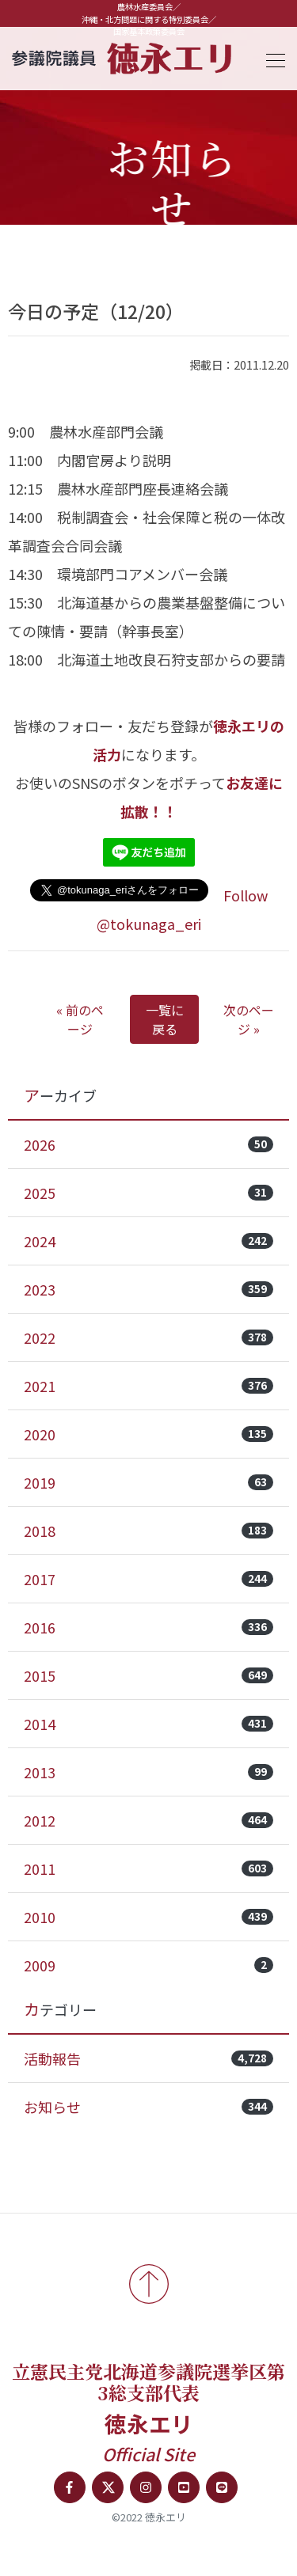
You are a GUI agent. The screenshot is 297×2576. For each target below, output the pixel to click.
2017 (148, 1579)
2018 (148, 1530)
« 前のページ (80, 1019)
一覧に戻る (165, 1019)
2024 (148, 1241)
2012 (148, 1820)
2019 (148, 1482)
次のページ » (248, 1019)
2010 (148, 1916)
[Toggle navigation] (271, 58)
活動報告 (148, 2058)
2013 (148, 1772)
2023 (148, 1289)
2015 (148, 1675)
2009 (148, 1965)
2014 (148, 1723)
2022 (148, 1337)
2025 (148, 1192)
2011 (148, 1868)
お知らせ (148, 2106)
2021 (148, 1385)
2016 (148, 1627)
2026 (148, 1144)
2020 (148, 1434)
